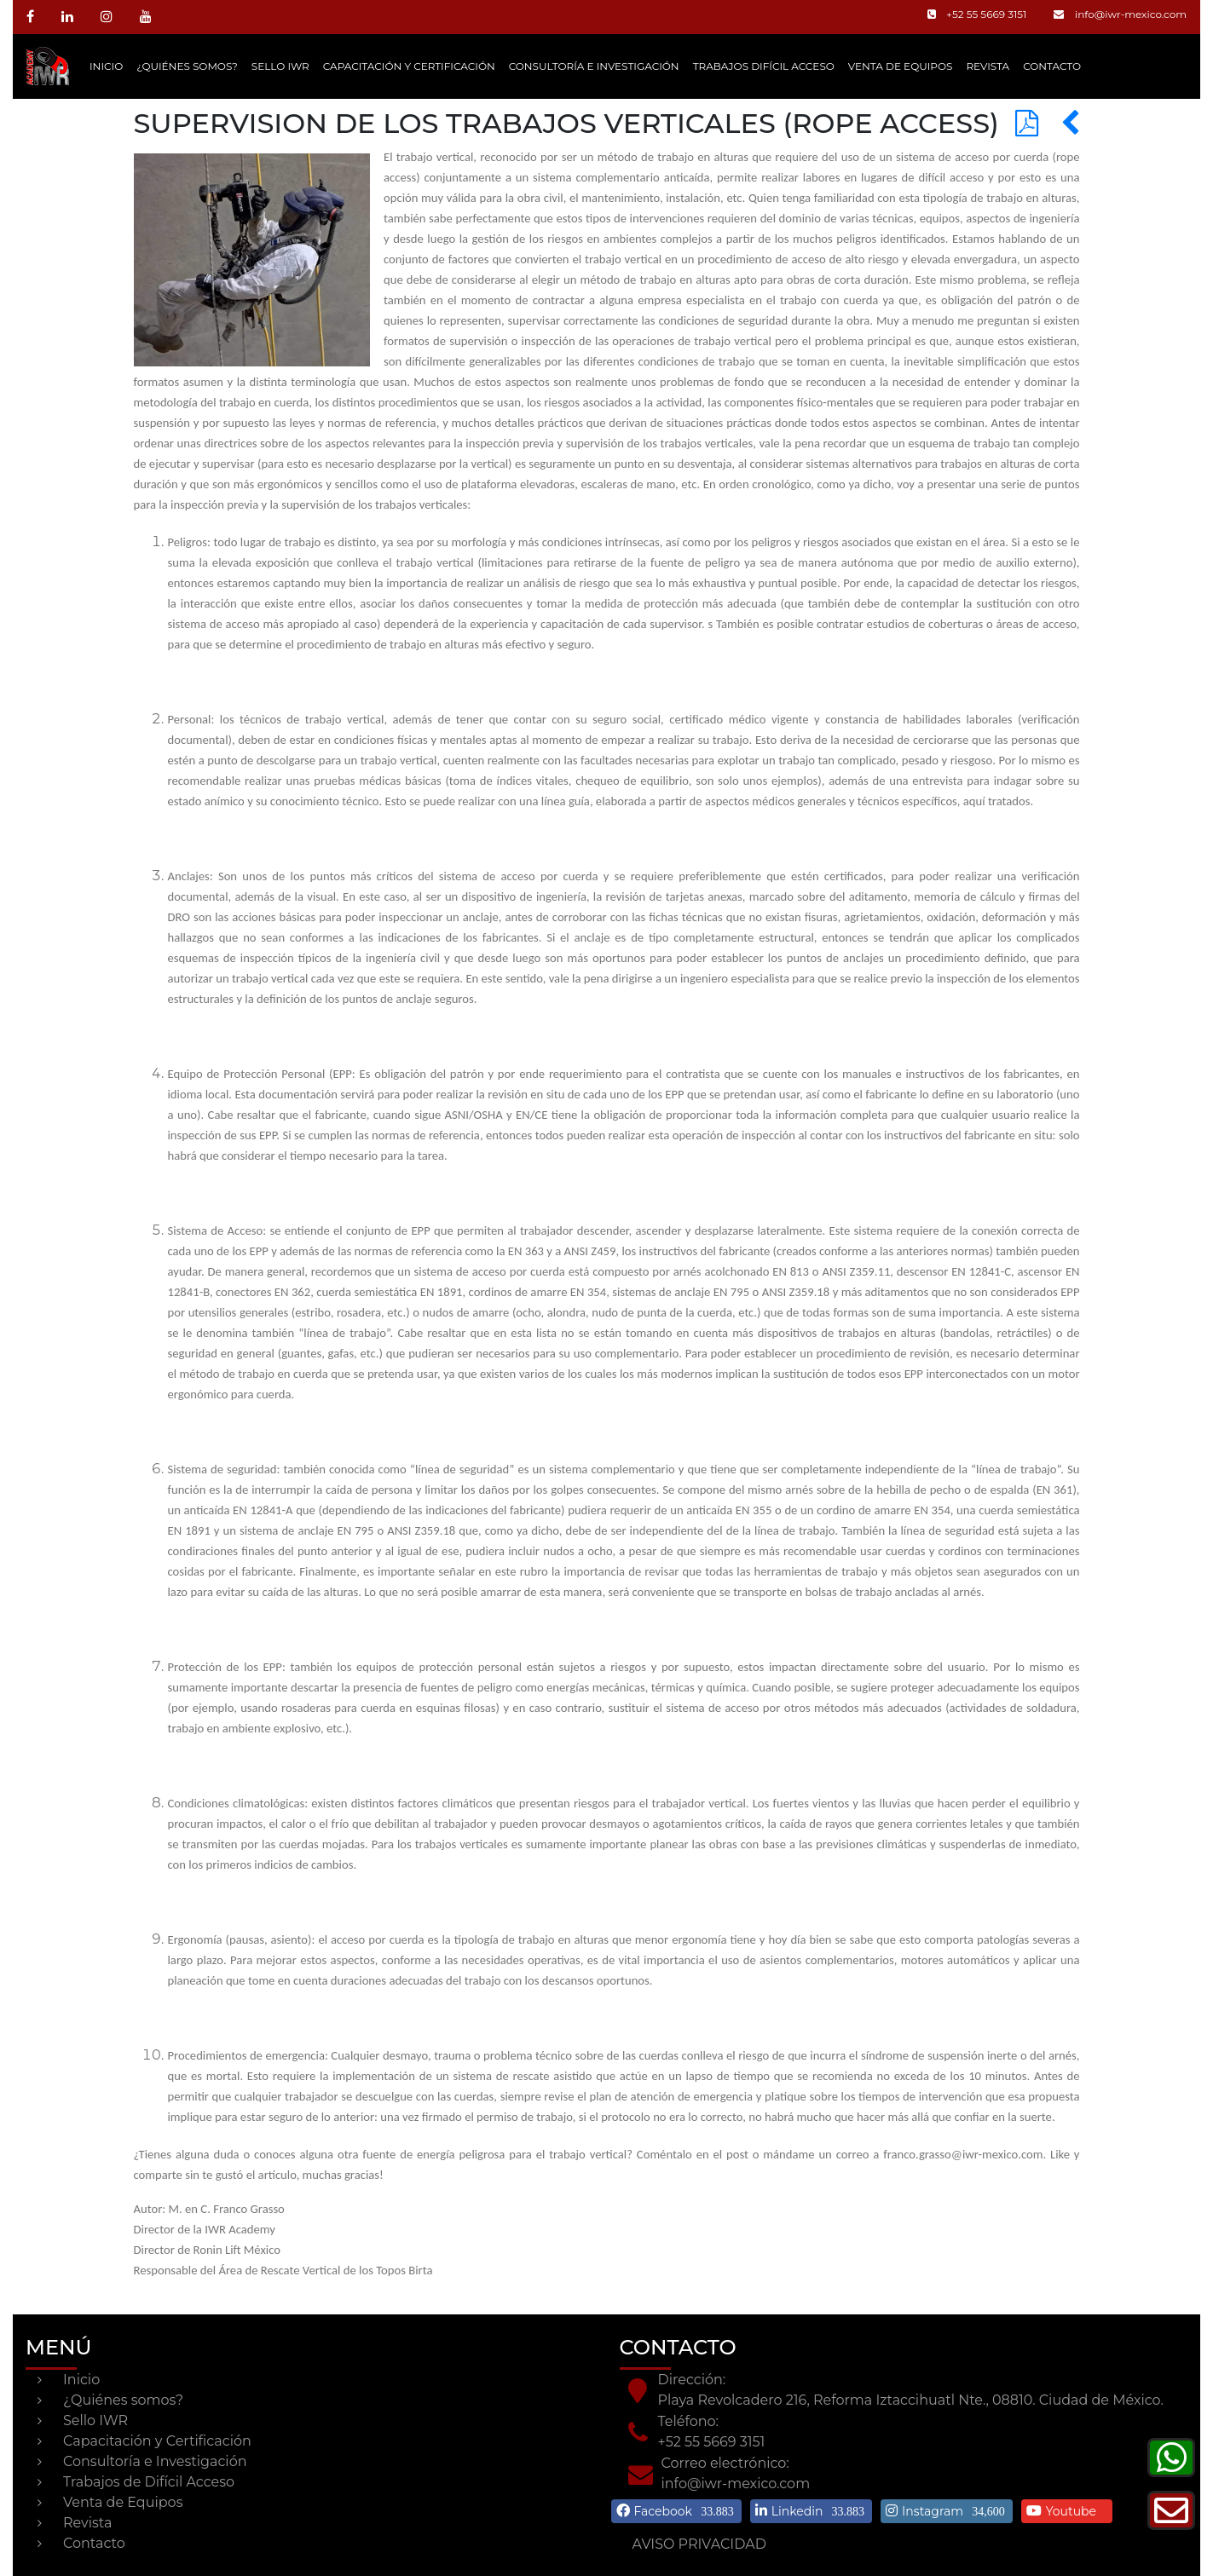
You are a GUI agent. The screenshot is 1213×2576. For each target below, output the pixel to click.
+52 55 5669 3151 (977, 14)
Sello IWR (280, 66)
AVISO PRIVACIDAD (699, 2544)
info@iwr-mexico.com (1120, 14)
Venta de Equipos (900, 66)
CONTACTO (1052, 66)
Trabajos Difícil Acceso (764, 66)
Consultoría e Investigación (594, 66)
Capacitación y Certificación (409, 66)
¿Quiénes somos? (187, 66)
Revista (987, 66)
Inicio (106, 66)
